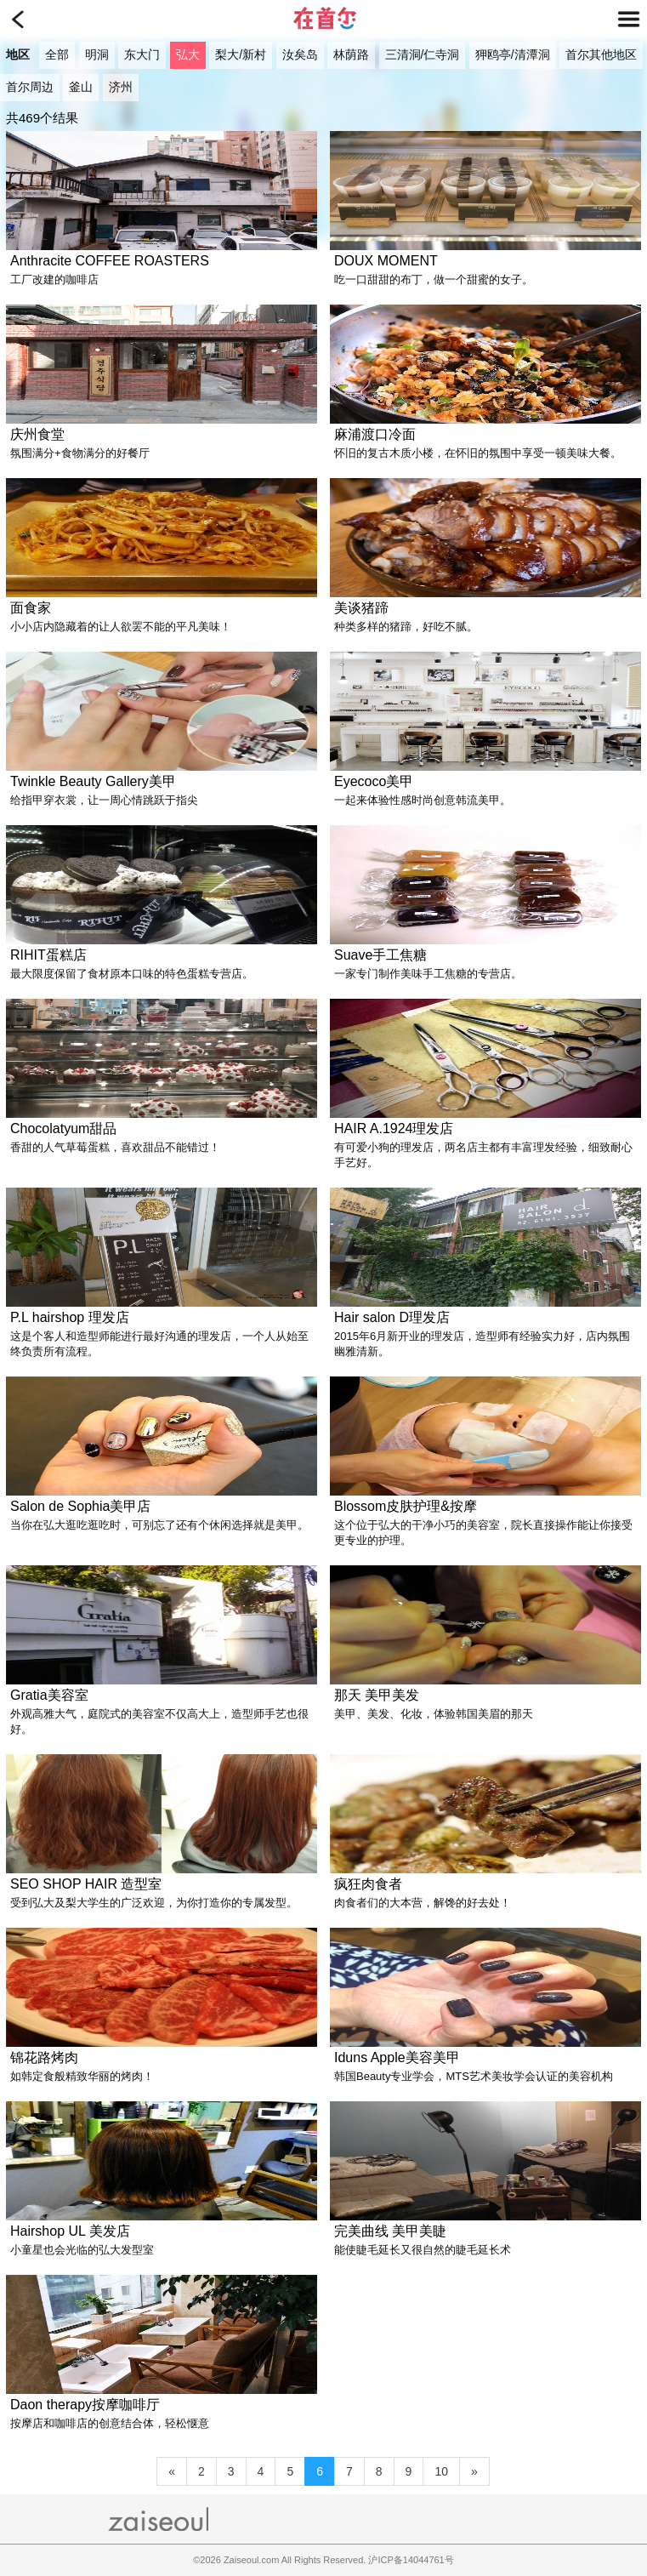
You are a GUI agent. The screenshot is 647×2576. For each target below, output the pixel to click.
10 (441, 2471)
